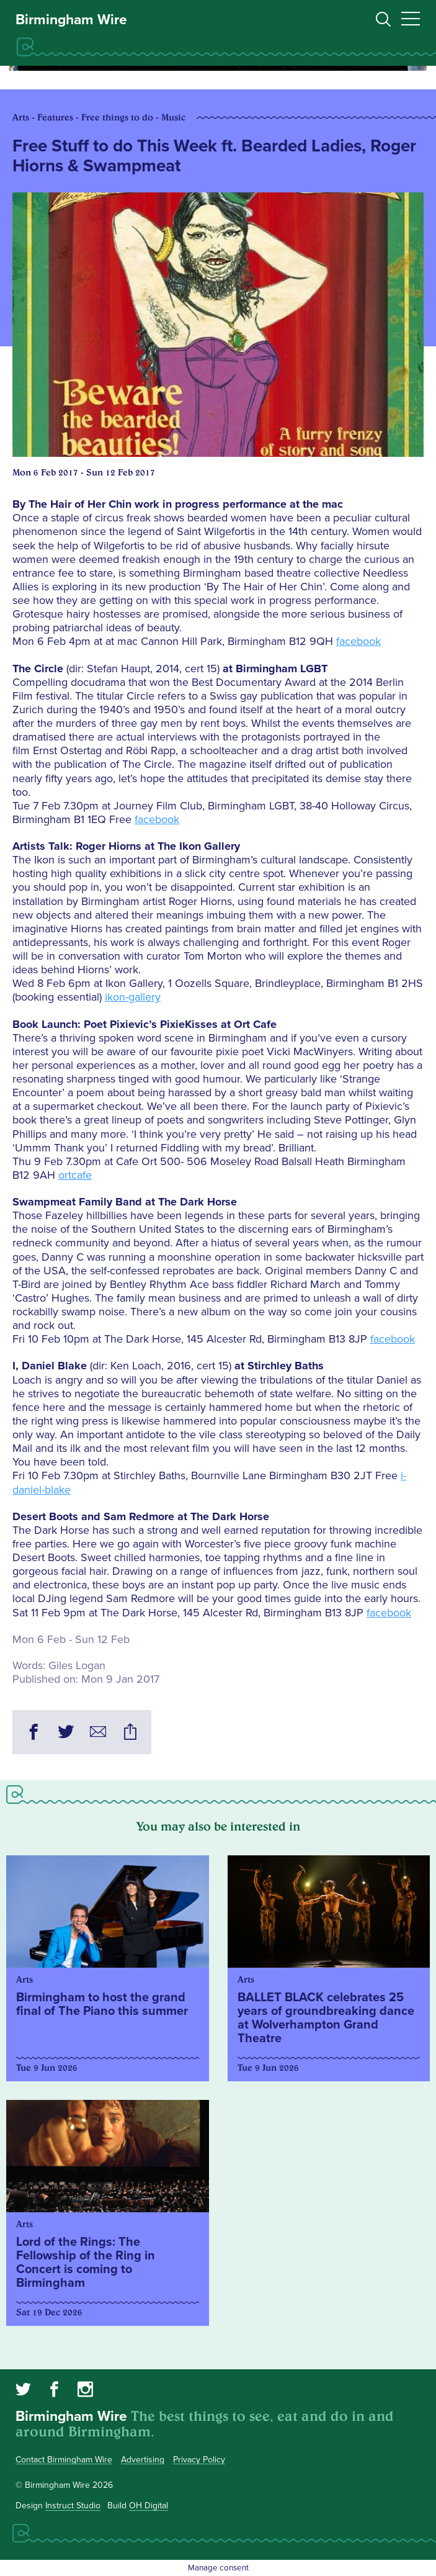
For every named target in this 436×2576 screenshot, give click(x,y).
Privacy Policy (199, 2459)
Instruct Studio (72, 2505)
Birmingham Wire (71, 20)
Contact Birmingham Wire (64, 2459)
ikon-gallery (133, 997)
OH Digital (148, 2505)
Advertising (142, 2459)
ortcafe (75, 1175)
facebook (358, 641)
